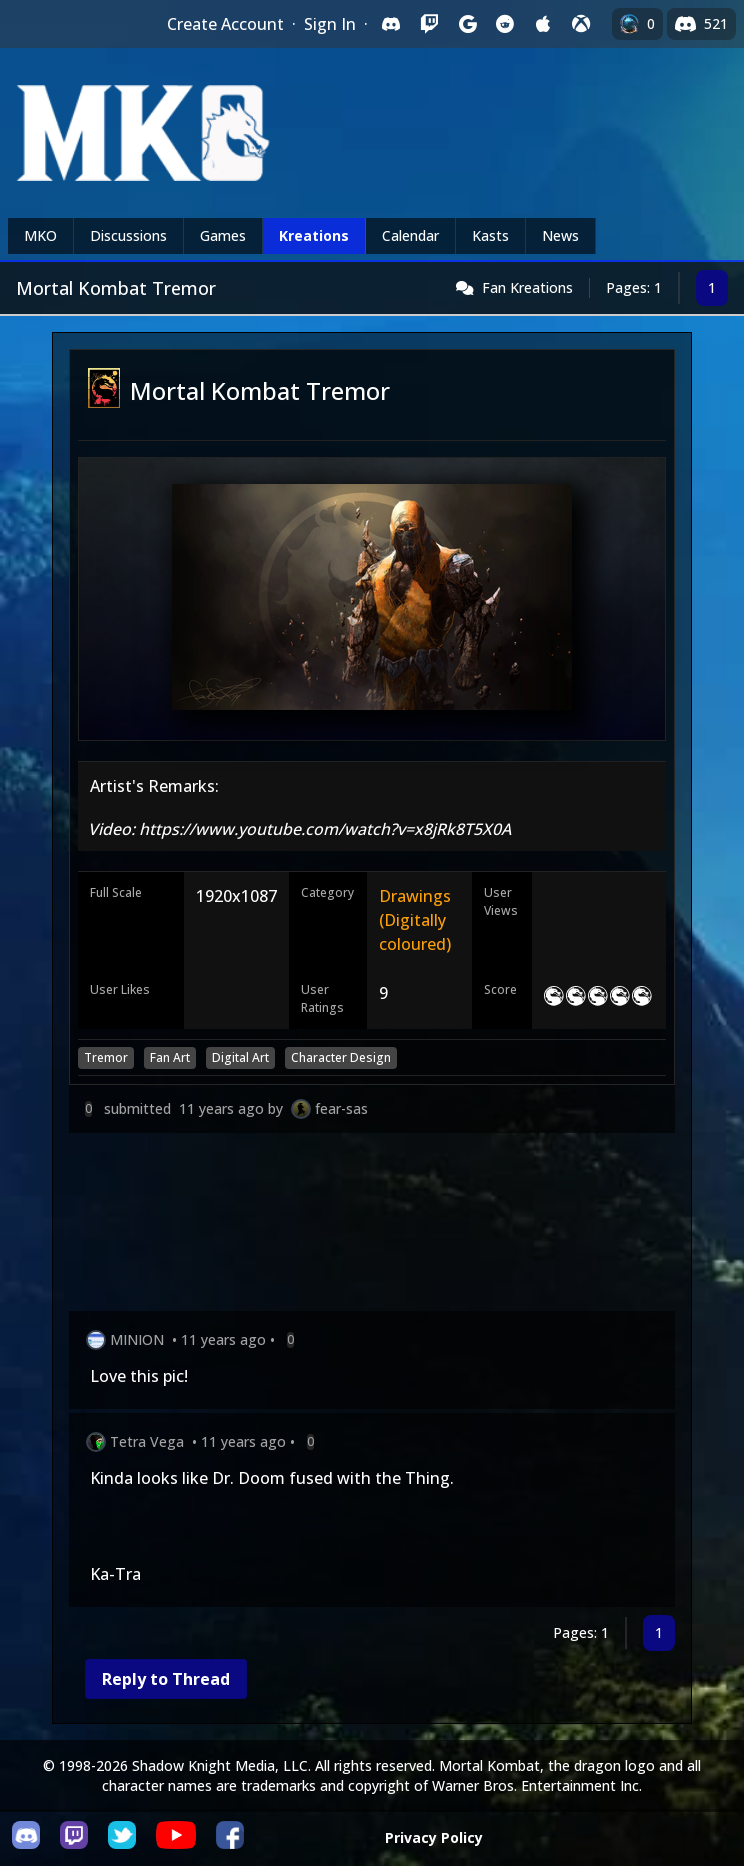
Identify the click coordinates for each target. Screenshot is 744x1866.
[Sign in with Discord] (391, 24)
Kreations (314, 235)
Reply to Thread (166, 1679)
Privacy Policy (434, 1837)
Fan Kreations (527, 287)
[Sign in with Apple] (543, 24)
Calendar (410, 235)
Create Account (225, 24)
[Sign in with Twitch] (429, 24)
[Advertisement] (372, 1226)
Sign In (330, 24)
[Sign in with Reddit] (505, 24)
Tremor (106, 1057)
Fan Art (170, 1057)
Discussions (128, 235)
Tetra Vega (147, 1441)
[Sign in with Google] (467, 24)
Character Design (341, 1057)
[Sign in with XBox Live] (581, 24)
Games (223, 235)
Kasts (490, 235)
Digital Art (240, 1057)
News (560, 235)
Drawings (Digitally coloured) (415, 920)
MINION (137, 1339)
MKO (40, 235)
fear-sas (341, 1108)
